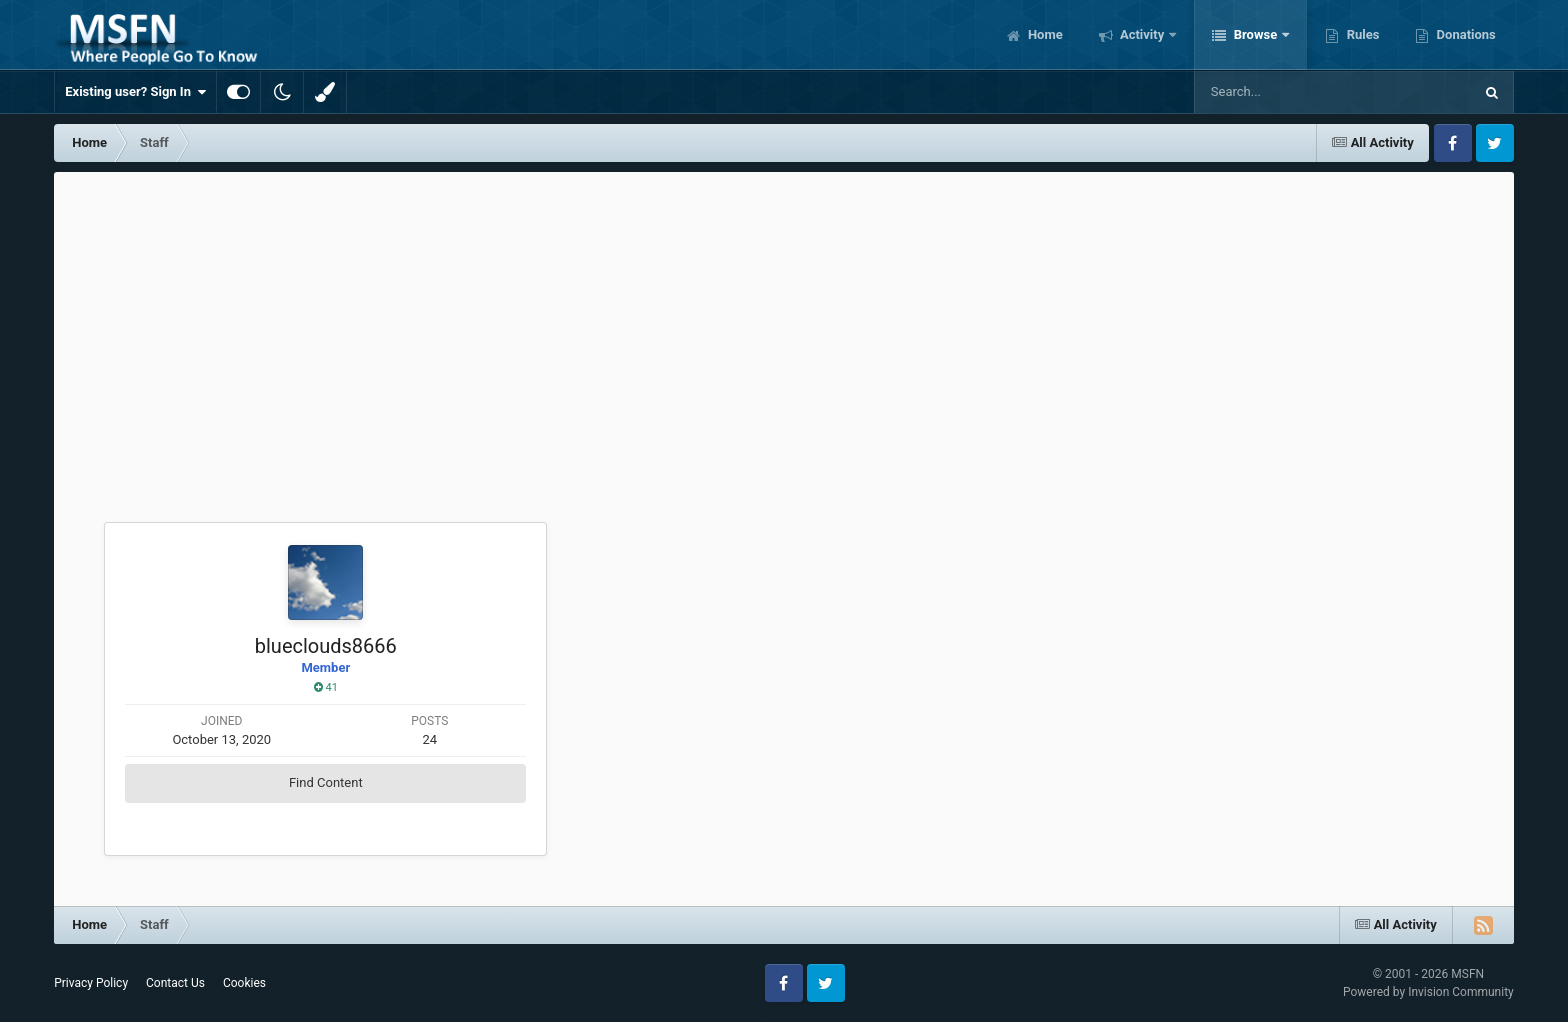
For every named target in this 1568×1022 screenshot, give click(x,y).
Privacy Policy (91, 983)
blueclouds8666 (326, 646)
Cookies (244, 983)
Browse (1255, 34)
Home (1044, 34)
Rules (1361, 34)
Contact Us (175, 983)
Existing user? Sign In (135, 92)
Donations (1464, 34)
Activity (1142, 34)
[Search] (1283, 92)
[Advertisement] (784, 322)
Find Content (326, 782)
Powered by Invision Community (1428, 992)
